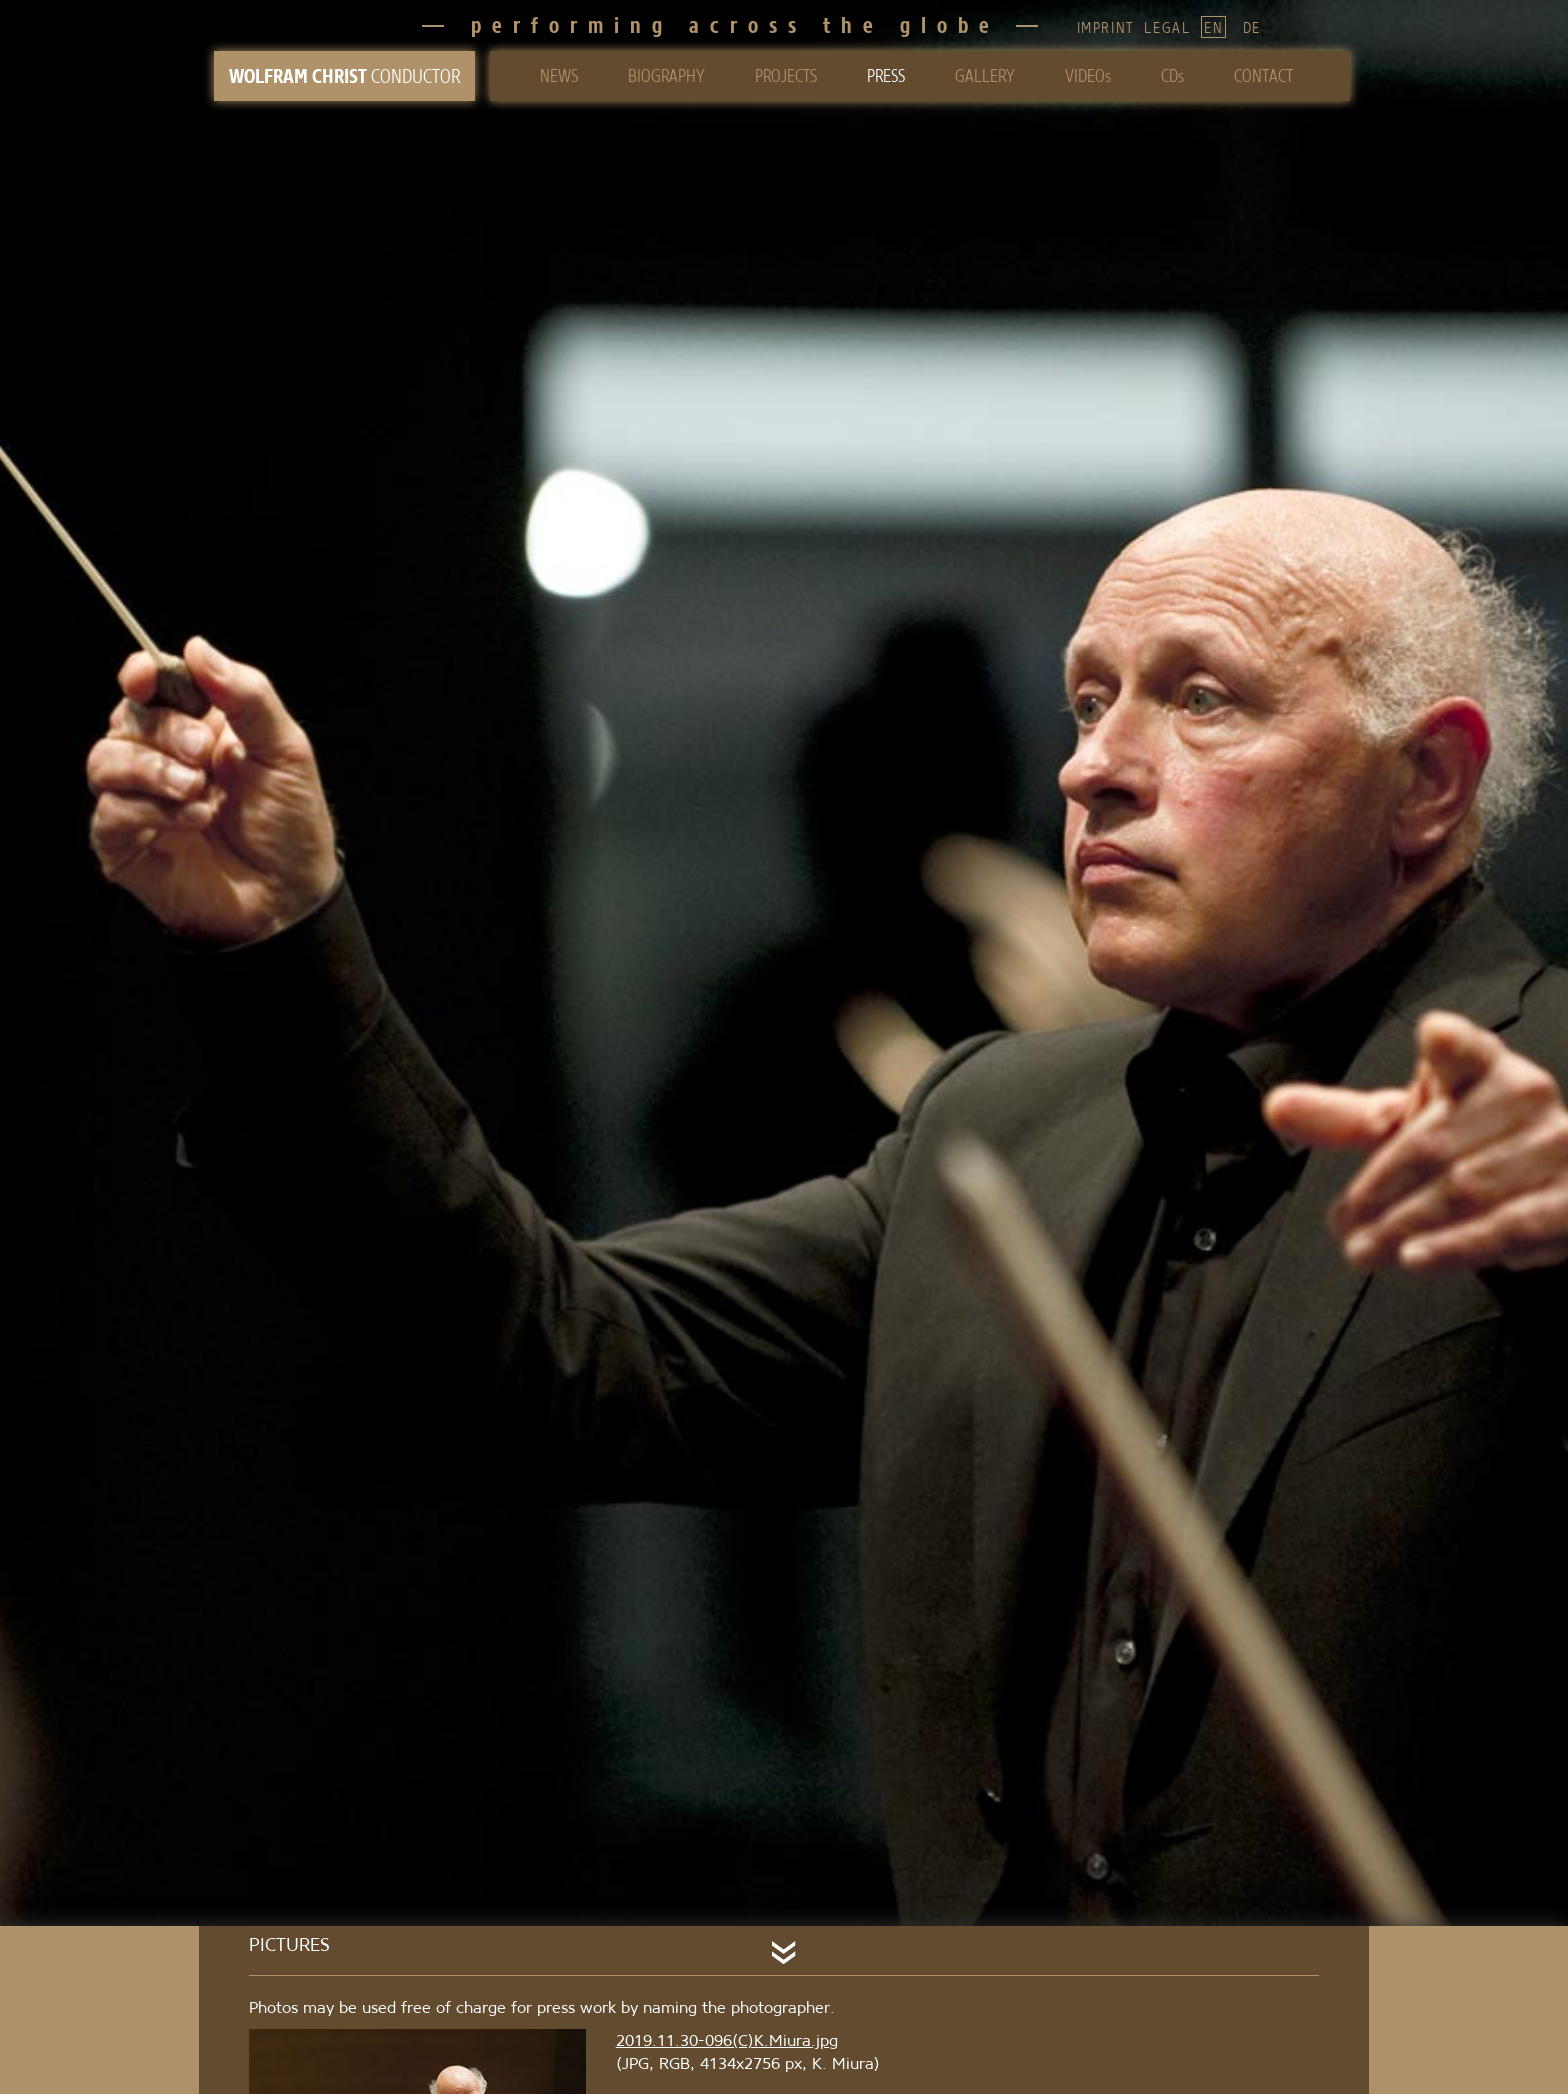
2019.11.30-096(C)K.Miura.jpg (727, 2040)
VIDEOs (1088, 75)
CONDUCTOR (344, 75)
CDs (1172, 75)
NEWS (559, 75)
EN (1213, 27)
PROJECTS (786, 75)
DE (1252, 27)
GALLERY (985, 75)
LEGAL (1167, 27)
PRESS (886, 75)
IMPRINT (1105, 27)
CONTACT (1263, 75)
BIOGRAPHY (666, 75)
